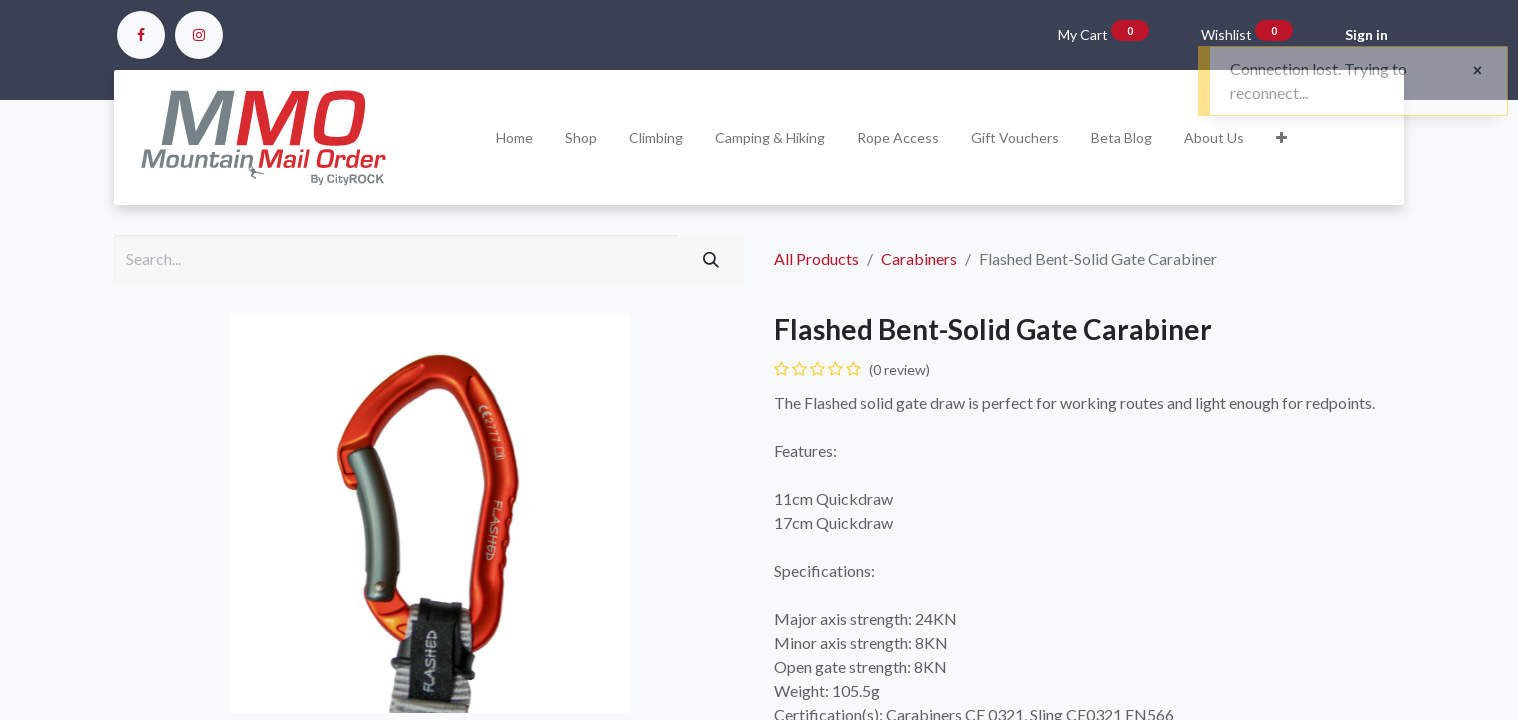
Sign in (1366, 34)
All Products (816, 258)
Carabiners (919, 258)
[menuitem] (514, 137)
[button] (1281, 137)
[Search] (711, 259)
